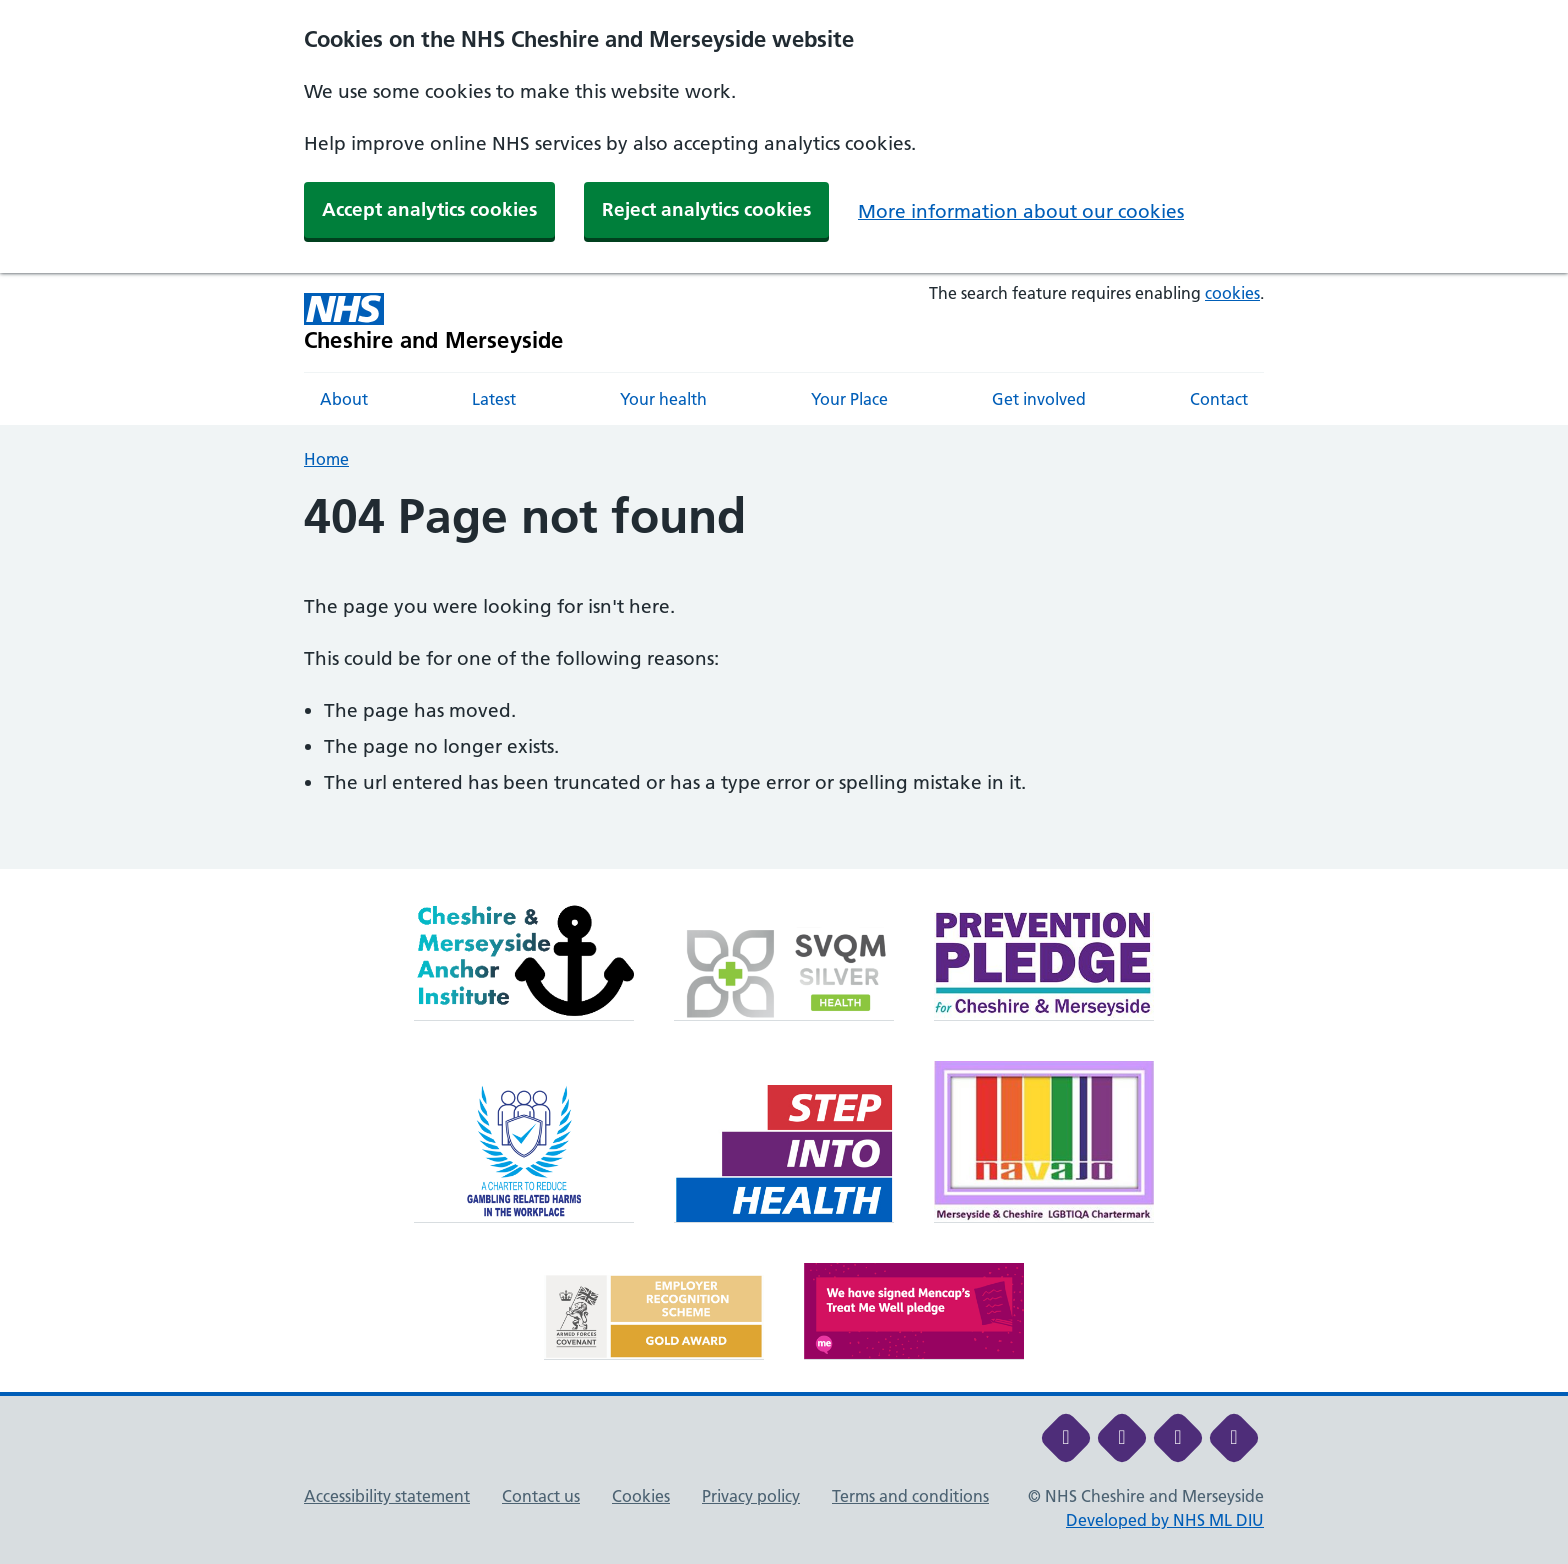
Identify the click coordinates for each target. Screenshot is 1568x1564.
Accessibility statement (387, 1496)
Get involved (1039, 399)
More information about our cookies (1021, 211)
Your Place (849, 399)
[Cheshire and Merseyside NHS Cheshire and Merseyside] (434, 322)
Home (326, 459)
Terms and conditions (910, 1496)
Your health (663, 399)
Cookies (641, 1496)
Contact (1219, 399)
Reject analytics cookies (706, 209)
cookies (1232, 293)
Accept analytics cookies (429, 209)
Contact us (541, 1496)
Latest (494, 399)
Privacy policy (751, 1496)
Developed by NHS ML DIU (1165, 1520)
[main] (784, 679)
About (344, 399)
